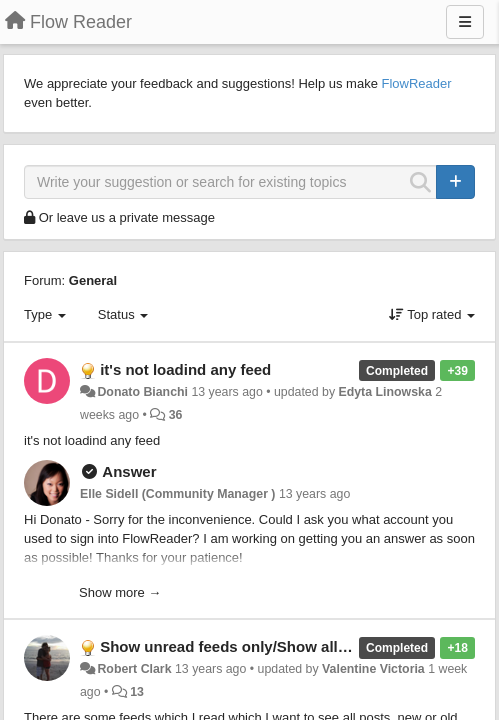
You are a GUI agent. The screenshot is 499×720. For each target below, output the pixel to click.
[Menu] (465, 22)
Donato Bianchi (142, 392)
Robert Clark (134, 669)
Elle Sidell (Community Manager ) (177, 494)
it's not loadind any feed (185, 369)
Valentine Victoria (373, 669)
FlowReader (416, 83)
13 (137, 692)
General (93, 280)
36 (176, 415)
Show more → (120, 592)
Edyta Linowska (384, 392)
